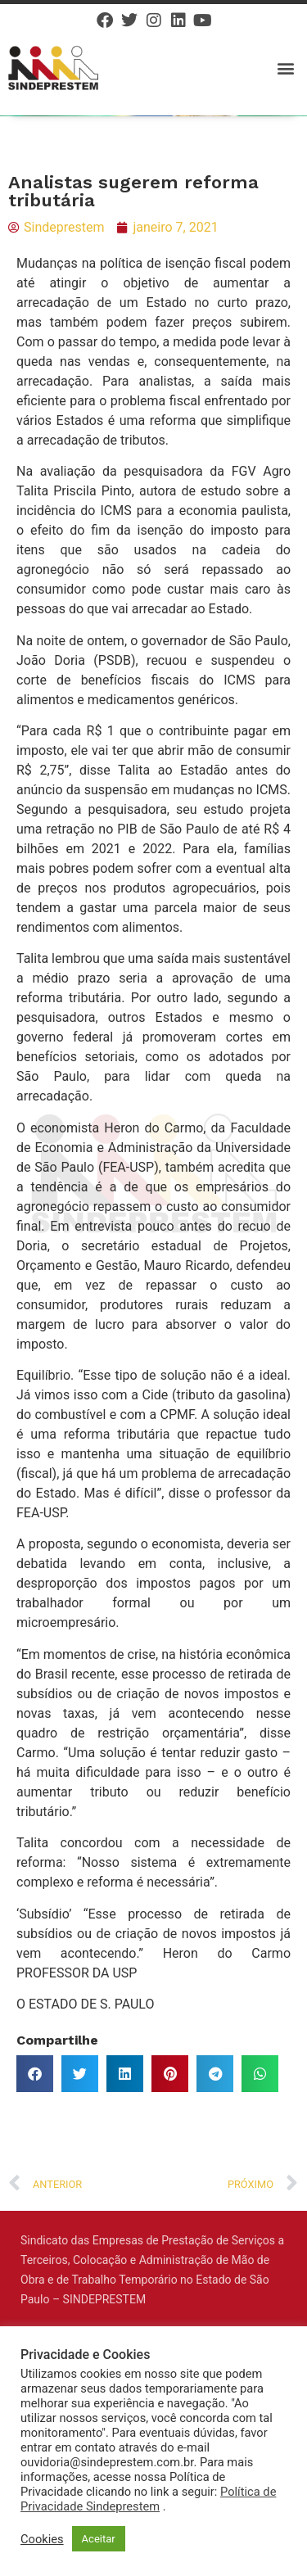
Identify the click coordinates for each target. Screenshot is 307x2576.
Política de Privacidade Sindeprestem (148, 2499)
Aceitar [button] (98, 2539)
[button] (285, 67)
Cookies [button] (42, 2539)
